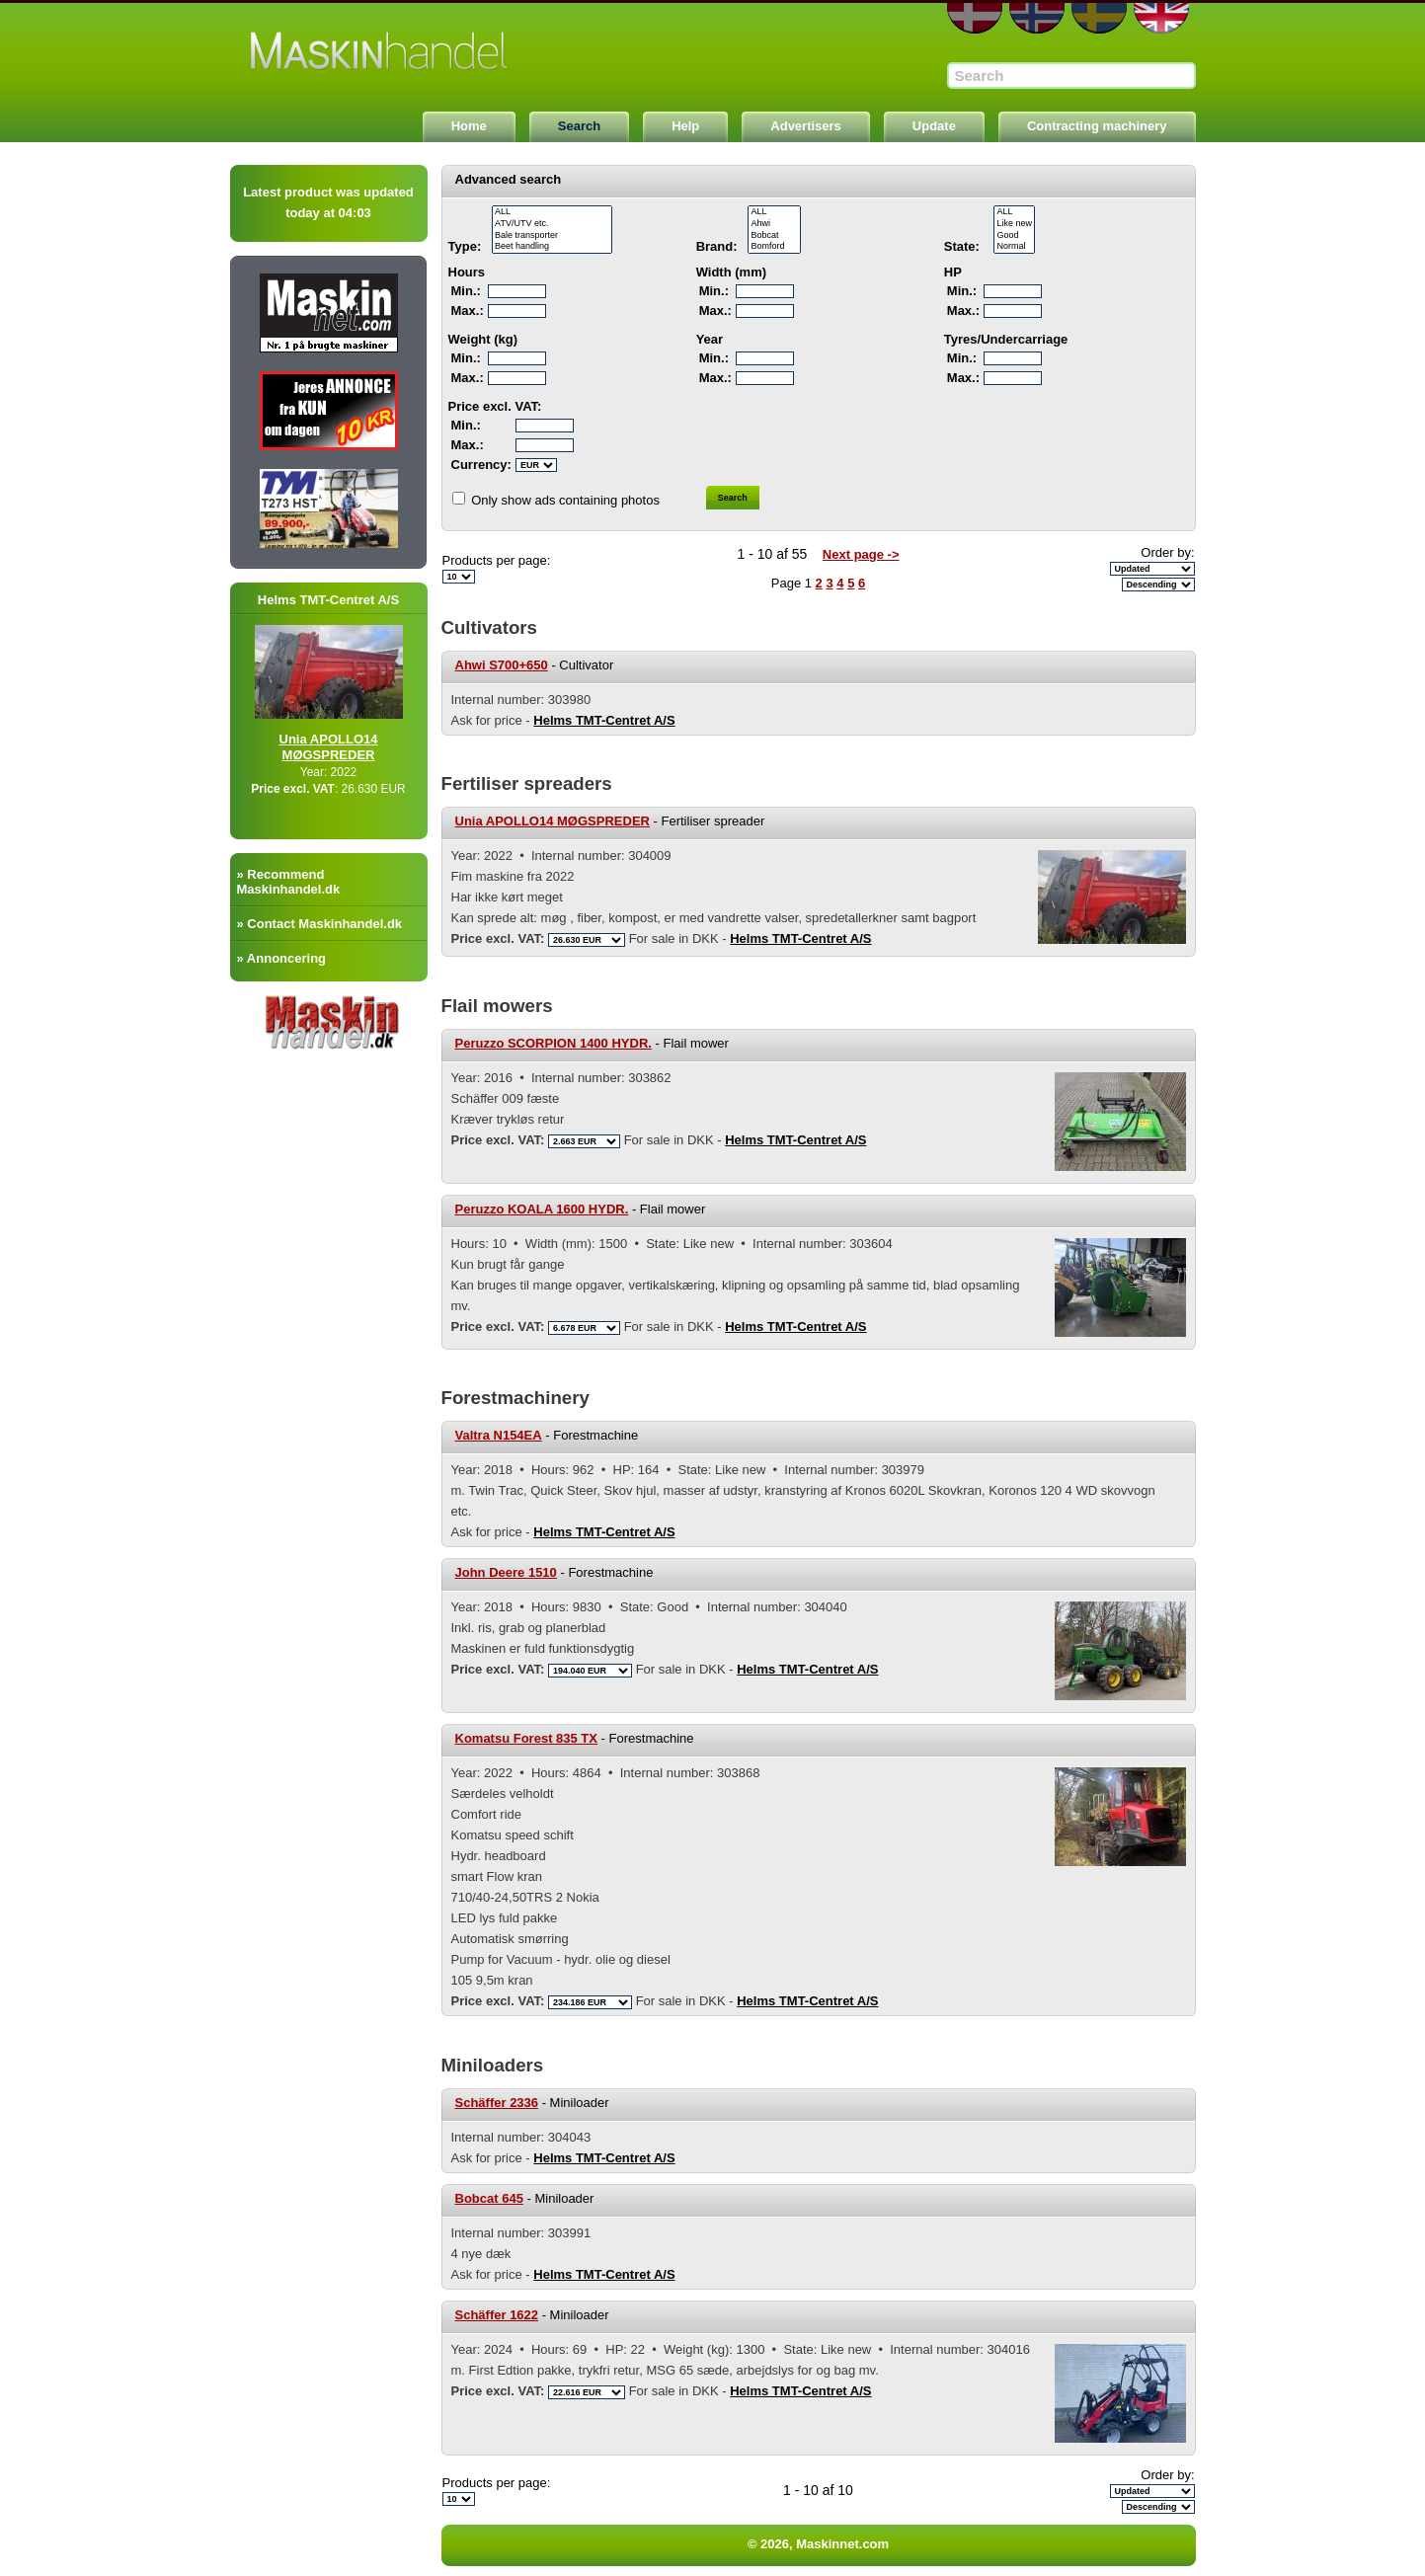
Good (1014, 236)
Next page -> (861, 554)
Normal (1014, 247)
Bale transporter (552, 236)
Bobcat (774, 236)
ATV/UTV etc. (552, 224)
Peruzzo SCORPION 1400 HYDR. (553, 1043)
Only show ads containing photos (565, 500)
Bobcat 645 (489, 2198)
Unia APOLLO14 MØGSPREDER (347, 747)
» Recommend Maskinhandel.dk (289, 882)
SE (1099, 18)
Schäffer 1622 (497, 2314)
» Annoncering (282, 958)
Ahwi (774, 224)
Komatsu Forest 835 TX (526, 1738)
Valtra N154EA (498, 1435)
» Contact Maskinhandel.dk (320, 923)
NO (1037, 18)
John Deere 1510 (506, 1572)
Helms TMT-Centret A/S (603, 720)
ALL (552, 212)
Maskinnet (380, 51)
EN (1161, 18)
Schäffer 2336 (497, 2102)
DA (974, 18)
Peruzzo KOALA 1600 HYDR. (542, 1209)
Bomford (774, 247)
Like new (1014, 224)
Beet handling (552, 247)
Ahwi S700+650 (501, 665)
